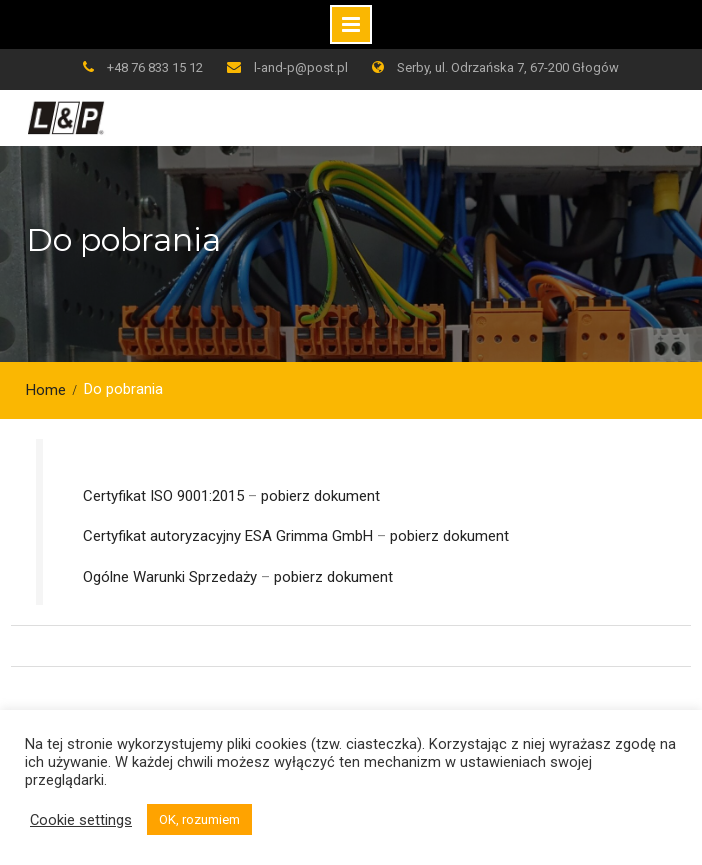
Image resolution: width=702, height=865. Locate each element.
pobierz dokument (320, 496)
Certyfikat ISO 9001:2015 (163, 496)
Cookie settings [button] (81, 820)
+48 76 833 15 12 (155, 67)
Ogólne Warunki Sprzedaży (170, 577)
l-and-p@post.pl (301, 67)
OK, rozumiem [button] (199, 819)
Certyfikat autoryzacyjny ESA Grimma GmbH (228, 536)
